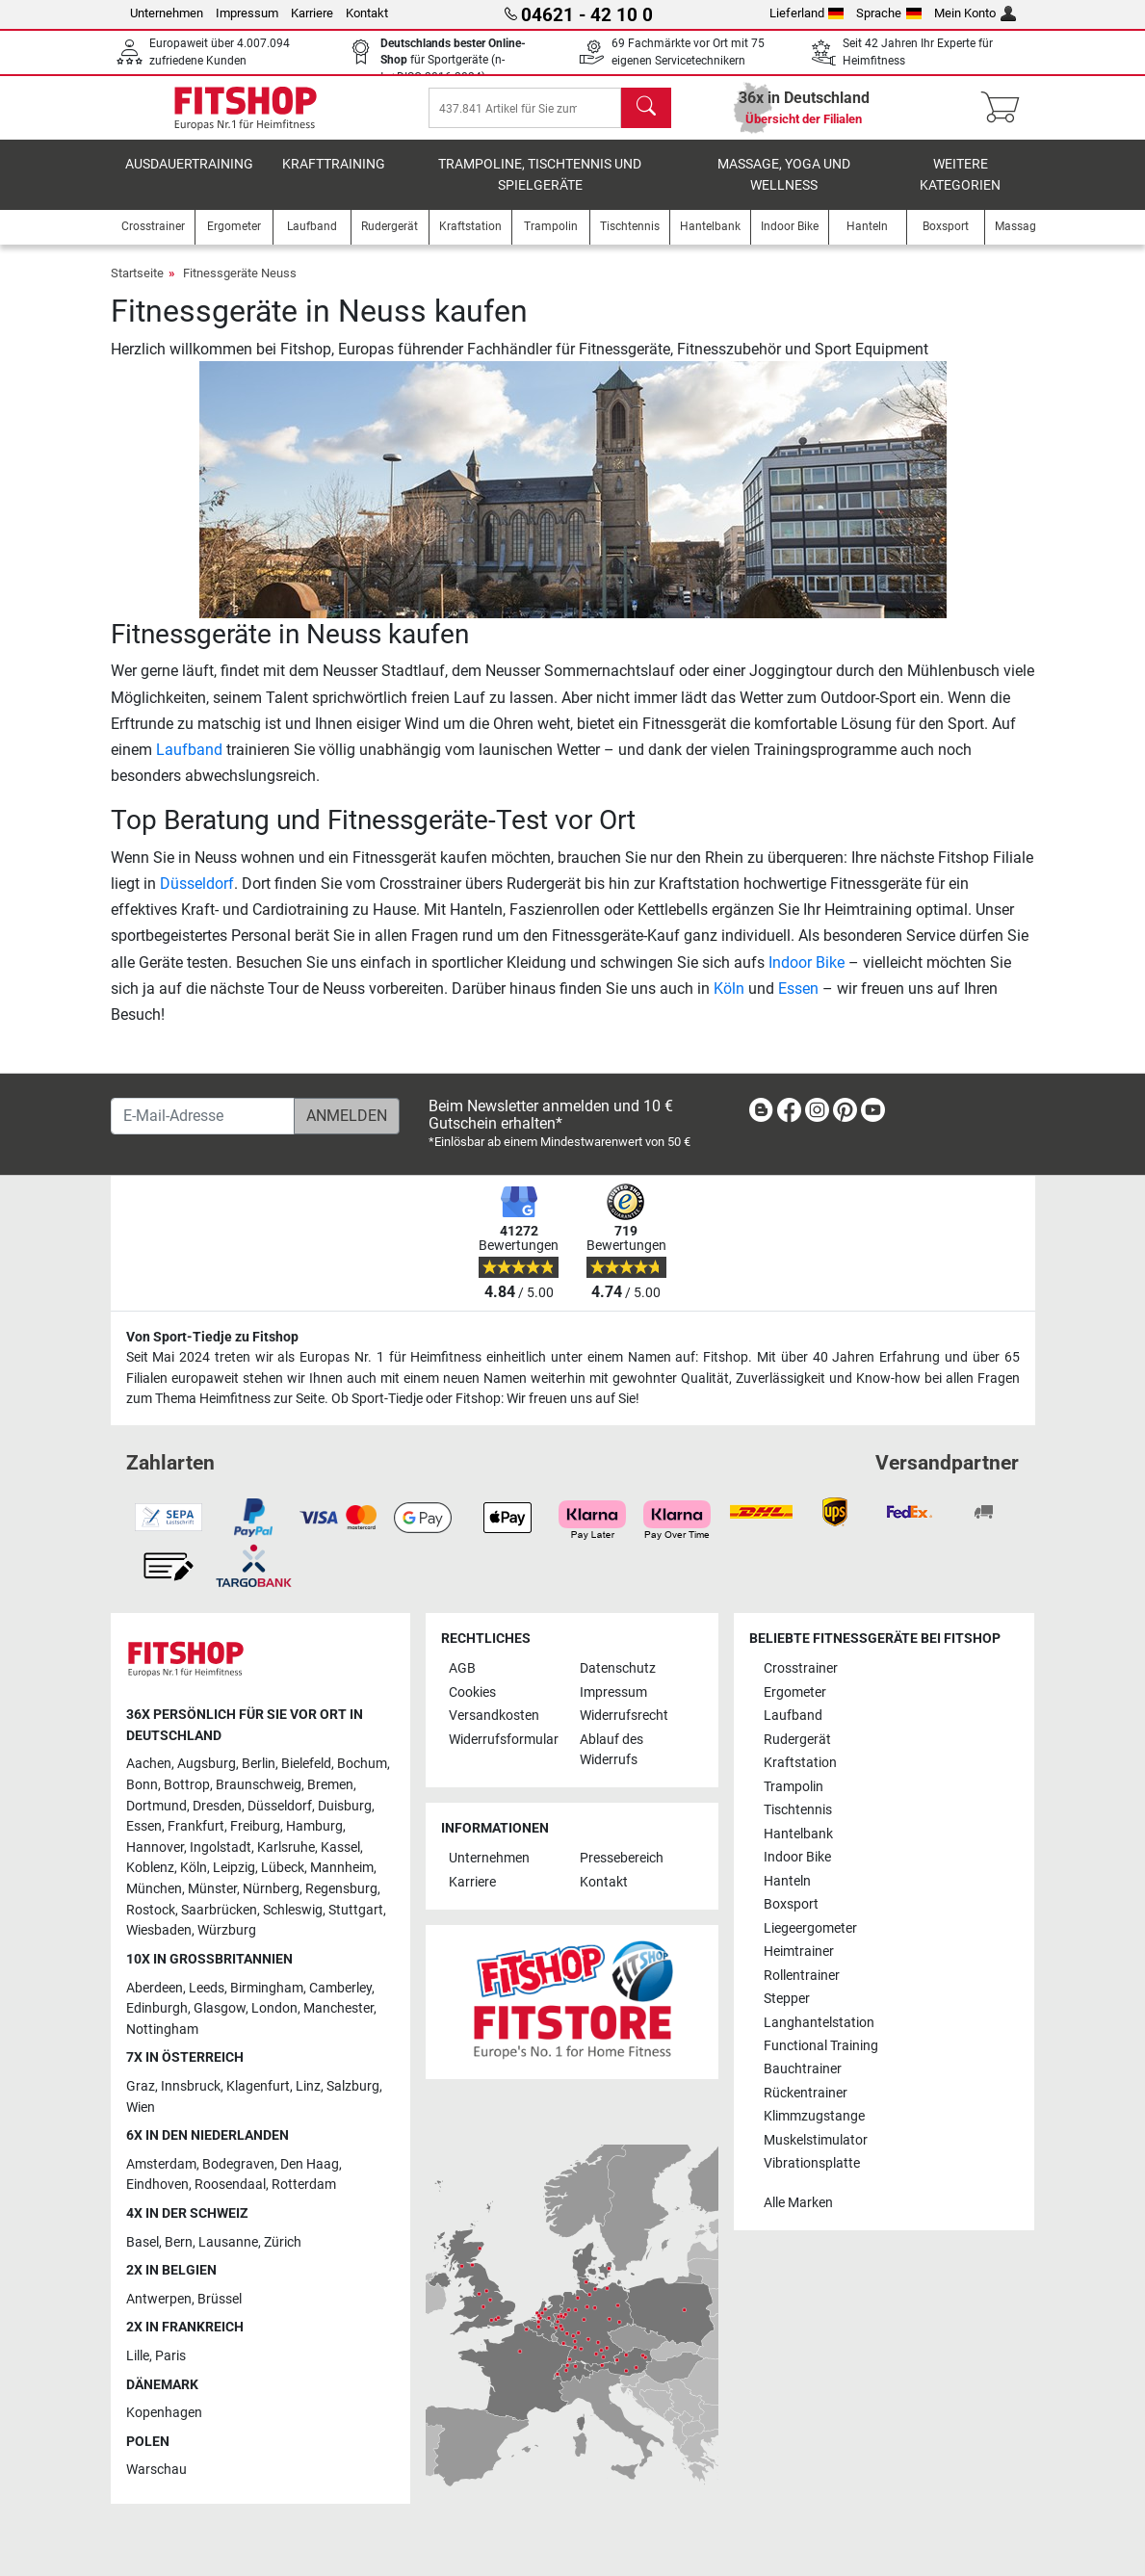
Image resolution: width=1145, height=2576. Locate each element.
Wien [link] (140, 2107)
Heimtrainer (799, 1951)
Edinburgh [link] (157, 2008)
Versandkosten (494, 1715)
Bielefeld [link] (306, 1764)
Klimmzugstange (814, 2116)
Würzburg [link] (226, 1930)
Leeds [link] (206, 1988)
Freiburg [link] (255, 1826)
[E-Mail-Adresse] (203, 1116)
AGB (462, 1668)
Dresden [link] (217, 1806)
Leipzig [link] (234, 1868)
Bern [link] (179, 2242)
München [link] (154, 1889)
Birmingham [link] (266, 1988)
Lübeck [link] (282, 1868)
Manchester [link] (338, 2008)
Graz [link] (140, 2086)
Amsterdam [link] (161, 2164)
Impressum (247, 13)
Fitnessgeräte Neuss (240, 286)
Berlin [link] (258, 1764)
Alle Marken (798, 2203)
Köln (729, 1002)
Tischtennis (798, 1810)
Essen (798, 1002)
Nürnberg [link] (271, 1889)
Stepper (787, 1999)
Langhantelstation (819, 2023)
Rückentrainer (805, 2093)
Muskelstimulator (816, 2140)
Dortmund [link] (156, 1806)
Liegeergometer (810, 1928)
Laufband (189, 763)
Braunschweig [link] (258, 1785)
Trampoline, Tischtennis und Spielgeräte (539, 188)
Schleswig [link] (293, 1910)
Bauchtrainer (803, 2069)
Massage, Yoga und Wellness (783, 188)
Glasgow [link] (220, 2008)
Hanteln (787, 1881)
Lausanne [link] (228, 2242)
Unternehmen (166, 13)
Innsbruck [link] (191, 2086)
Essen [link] (144, 1826)
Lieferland (807, 13)
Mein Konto (975, 13)
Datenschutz (618, 1668)
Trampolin (793, 1787)
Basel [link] (142, 2242)
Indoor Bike (806, 976)
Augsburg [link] (206, 1764)
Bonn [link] (142, 1785)
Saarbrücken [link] (219, 1910)
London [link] (274, 2008)
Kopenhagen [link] (164, 2413)
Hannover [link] (155, 1847)
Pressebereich (622, 1858)
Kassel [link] (340, 1847)
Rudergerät (797, 1739)
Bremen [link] (330, 1785)
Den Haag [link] (309, 2164)
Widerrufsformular (504, 1739)
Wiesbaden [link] (159, 1930)
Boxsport (791, 1904)
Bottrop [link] (187, 1785)
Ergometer (795, 1692)
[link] (760, 1114)
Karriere (312, 13)
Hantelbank (798, 1834)
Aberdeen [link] (154, 1988)
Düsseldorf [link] (279, 1806)
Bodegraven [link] (238, 2164)
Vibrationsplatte (812, 2163)
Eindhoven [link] (157, 2184)
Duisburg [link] (345, 1806)
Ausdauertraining (189, 177)
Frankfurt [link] (196, 1826)
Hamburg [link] (314, 1826)
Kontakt (367, 13)
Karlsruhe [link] (286, 1847)
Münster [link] (212, 1889)
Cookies (472, 1692)
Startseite (137, 286)
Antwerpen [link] (159, 2299)
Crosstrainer (801, 1668)
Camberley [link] (340, 1988)
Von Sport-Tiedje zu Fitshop (212, 1337)
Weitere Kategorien (960, 188)
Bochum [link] (362, 1764)
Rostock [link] (150, 1910)
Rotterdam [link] (304, 2184)
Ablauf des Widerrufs (611, 1750)
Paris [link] (170, 2356)
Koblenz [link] (150, 1868)
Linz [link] (308, 2086)
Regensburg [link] (341, 1889)
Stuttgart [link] (355, 1910)
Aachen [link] (148, 1764)
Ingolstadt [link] (220, 1847)
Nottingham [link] (162, 2029)
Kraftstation (800, 1763)
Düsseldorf (197, 897)
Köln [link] (193, 1868)
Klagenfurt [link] (258, 2086)
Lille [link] (137, 2356)
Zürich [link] (282, 2242)
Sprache (889, 13)
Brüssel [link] (219, 2299)
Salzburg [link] (352, 2086)
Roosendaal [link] (230, 2184)
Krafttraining (333, 177)
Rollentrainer (802, 1975)
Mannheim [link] (342, 1868)
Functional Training (821, 2046)
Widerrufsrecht (624, 1715)
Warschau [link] (156, 2469)
